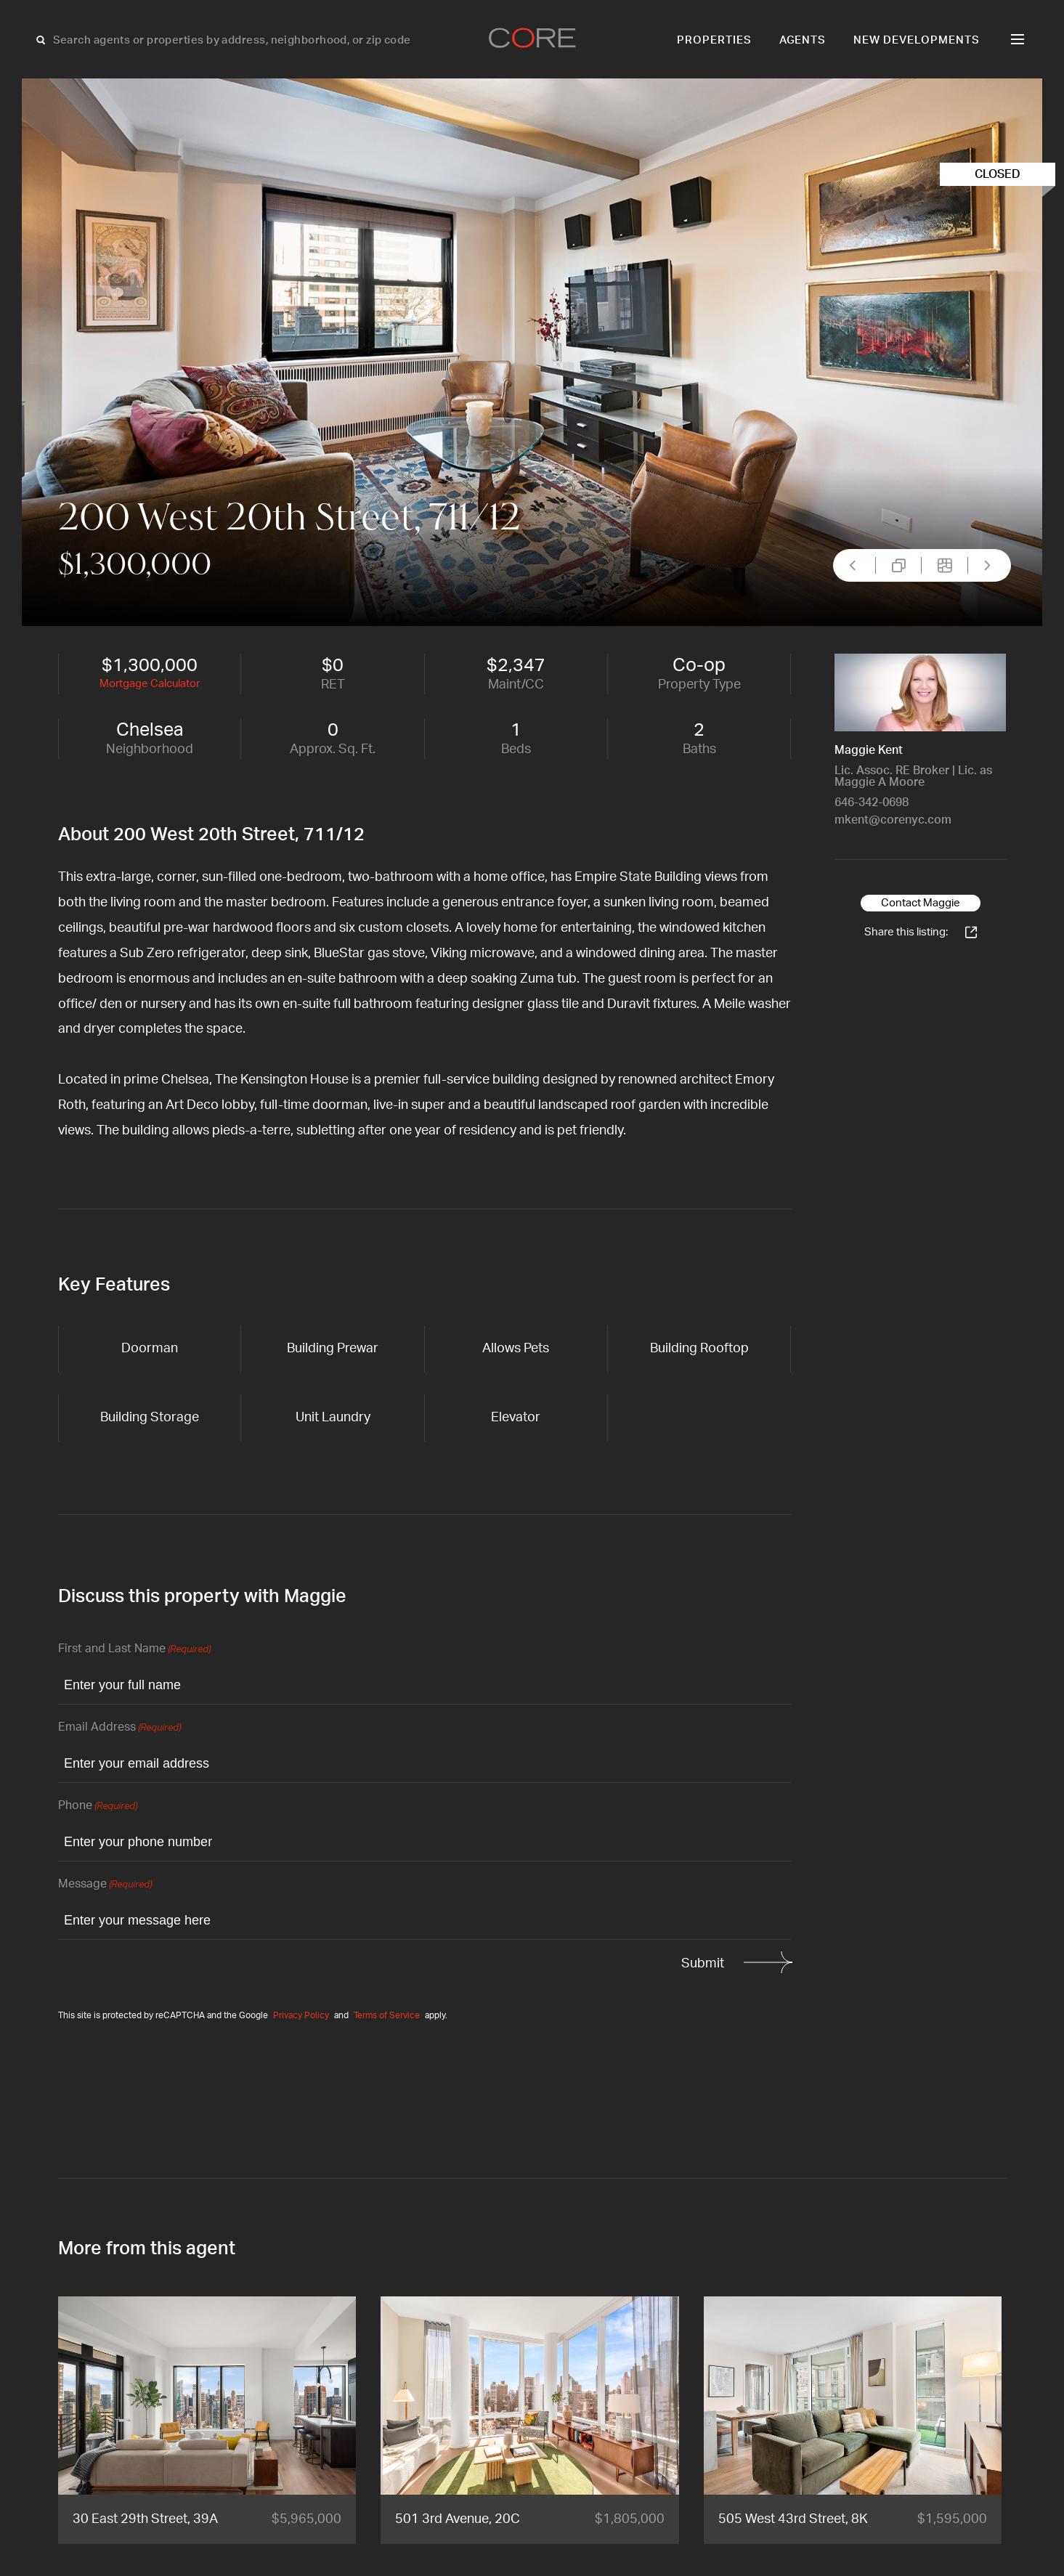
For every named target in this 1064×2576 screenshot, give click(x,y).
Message (105, 1885)
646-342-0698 (871, 802)
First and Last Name (134, 1649)
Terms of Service (387, 2015)
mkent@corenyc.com (892, 820)
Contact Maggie (920, 903)
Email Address (119, 1728)
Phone (97, 1806)
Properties (714, 40)
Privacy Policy (301, 2015)
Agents (803, 40)
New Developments (916, 40)
